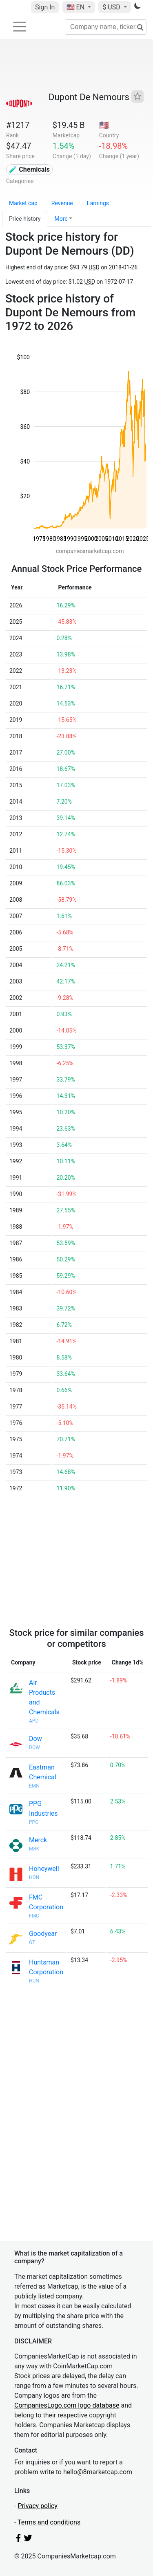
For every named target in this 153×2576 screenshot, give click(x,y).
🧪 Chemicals (29, 169)
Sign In (45, 7)
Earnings (98, 203)
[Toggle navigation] (20, 26)
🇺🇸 (76, 7)
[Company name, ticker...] (105, 27)
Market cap (23, 203)
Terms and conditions (49, 2522)
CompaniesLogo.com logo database (66, 2405)
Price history (24, 218)
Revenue (62, 203)
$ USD (112, 7)
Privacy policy (38, 2506)
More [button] (60, 218)
